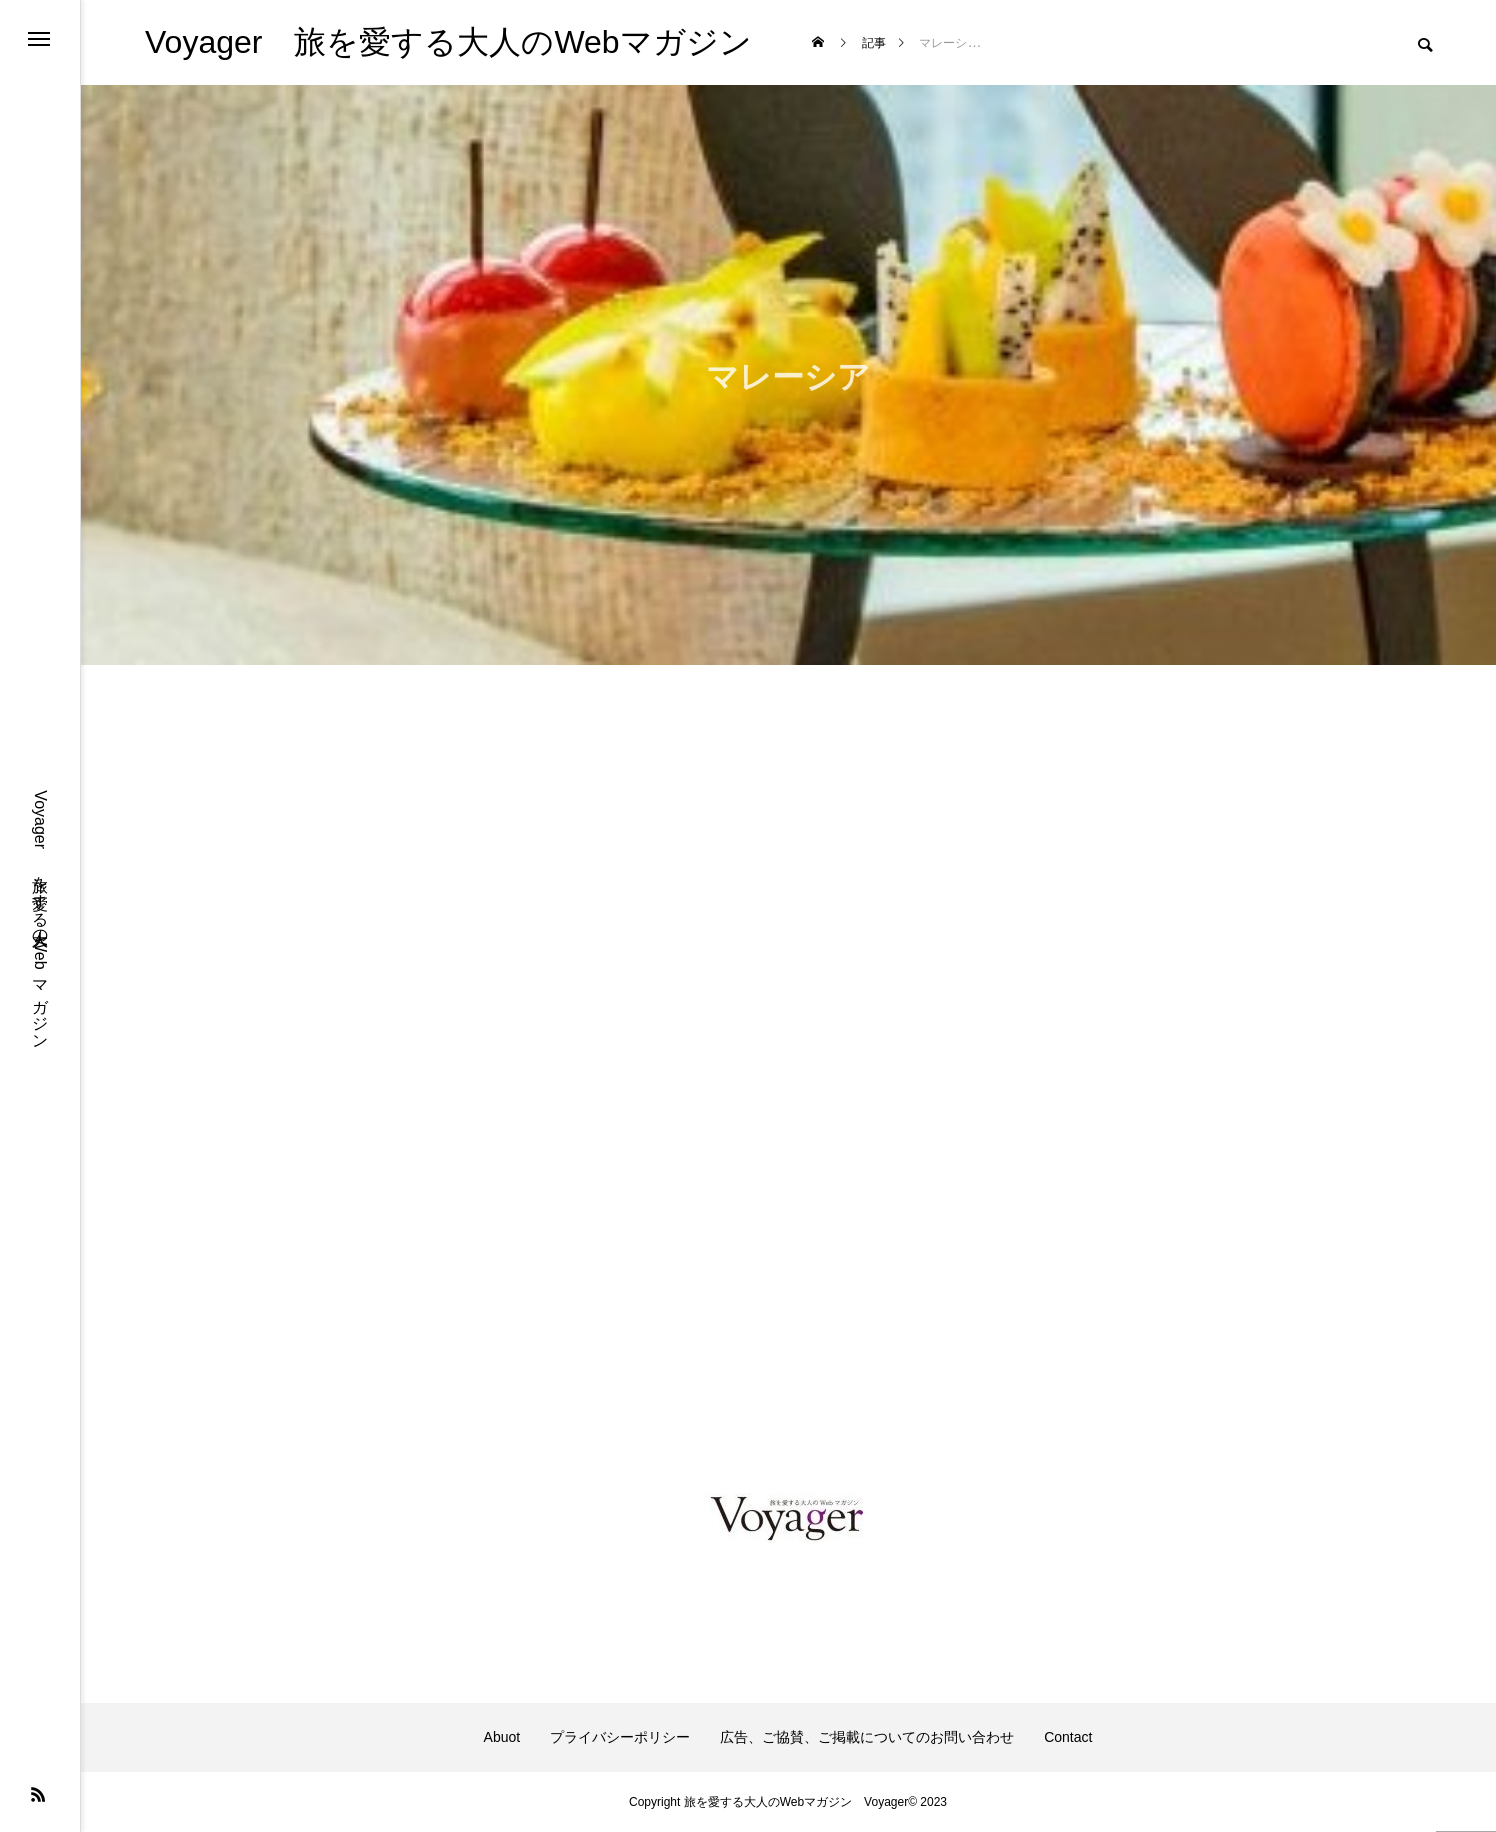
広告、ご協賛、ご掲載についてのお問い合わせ (867, 1737)
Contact (1068, 1737)
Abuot (502, 1737)
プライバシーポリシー (620, 1737)
